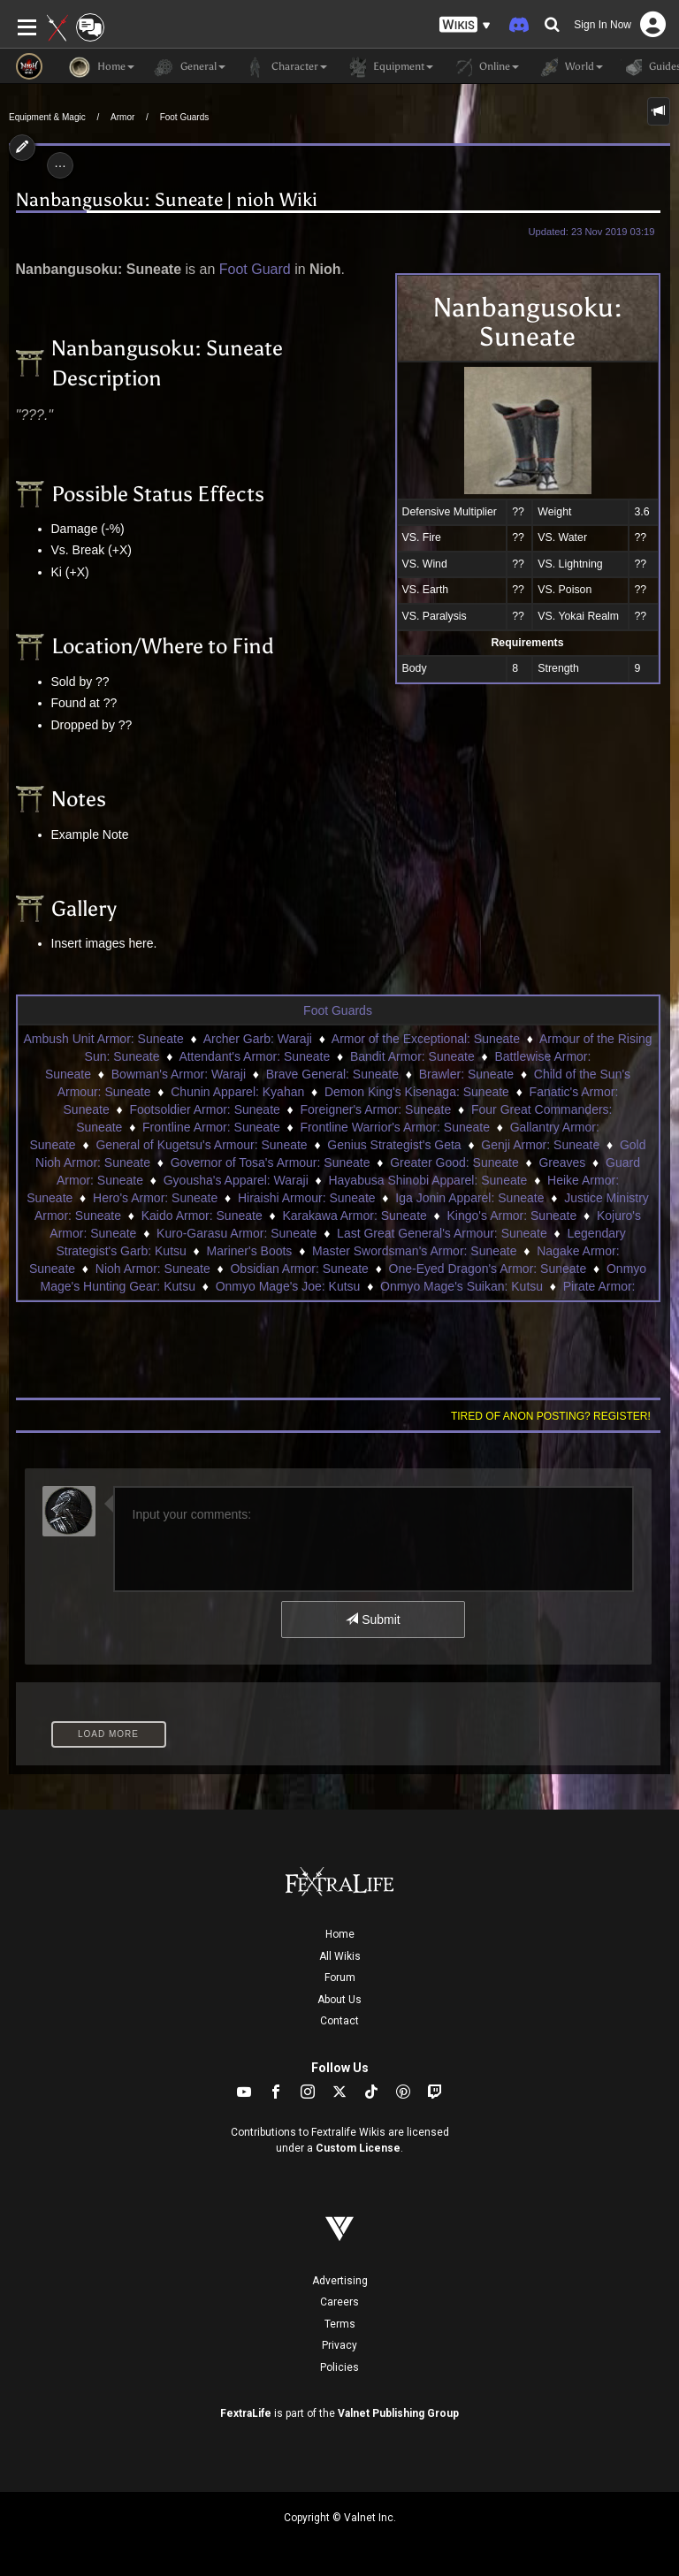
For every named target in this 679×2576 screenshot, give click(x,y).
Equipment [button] (389, 67)
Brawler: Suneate (466, 1074)
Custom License (358, 2148)
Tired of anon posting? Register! (551, 1416)
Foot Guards (185, 117)
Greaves (561, 1162)
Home (340, 1934)
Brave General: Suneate (332, 1074)
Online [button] (485, 67)
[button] (465, 25)
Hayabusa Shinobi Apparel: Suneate (427, 1180)
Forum (339, 1977)
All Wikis (340, 1956)
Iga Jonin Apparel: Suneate (469, 1198)
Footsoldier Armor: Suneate (204, 1109)
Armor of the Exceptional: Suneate (426, 1039)
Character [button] (285, 67)
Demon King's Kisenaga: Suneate (416, 1092)
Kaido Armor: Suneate (202, 1215)
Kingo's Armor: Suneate (512, 1215)
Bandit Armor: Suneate (412, 1056)
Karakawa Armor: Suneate (354, 1215)
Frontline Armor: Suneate (211, 1127)
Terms (339, 2324)
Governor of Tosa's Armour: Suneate (270, 1162)
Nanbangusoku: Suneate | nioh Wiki (166, 199)
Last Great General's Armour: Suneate (442, 1233)
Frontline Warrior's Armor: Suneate (395, 1127)
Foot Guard (255, 269)
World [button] (570, 67)
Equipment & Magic (47, 117)
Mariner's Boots (250, 1251)
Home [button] (101, 67)
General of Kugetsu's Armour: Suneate (201, 1145)
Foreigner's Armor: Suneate (376, 1109)
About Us (339, 1999)
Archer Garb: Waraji (257, 1039)
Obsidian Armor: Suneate (299, 1268)
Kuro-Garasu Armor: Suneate (236, 1233)
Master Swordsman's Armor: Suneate (414, 1251)
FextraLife (245, 2413)
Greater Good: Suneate (454, 1162)
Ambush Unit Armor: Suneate (103, 1039)
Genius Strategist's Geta (394, 1145)
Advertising (340, 2281)
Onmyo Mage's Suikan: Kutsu (461, 1286)
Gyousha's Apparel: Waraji (236, 1180)
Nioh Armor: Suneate (152, 1268)
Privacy (339, 2345)
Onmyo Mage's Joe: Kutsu (288, 1286)
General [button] (188, 67)
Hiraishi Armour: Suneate (307, 1198)
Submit (373, 1619)
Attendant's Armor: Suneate (254, 1056)
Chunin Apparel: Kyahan (237, 1092)
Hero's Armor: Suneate (155, 1198)
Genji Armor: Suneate (540, 1145)
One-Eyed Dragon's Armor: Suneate (488, 1268)
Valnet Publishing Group (398, 2413)
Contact (339, 2021)
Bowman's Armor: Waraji (178, 1074)
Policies (339, 2367)
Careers (339, 2302)
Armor (122, 117)
